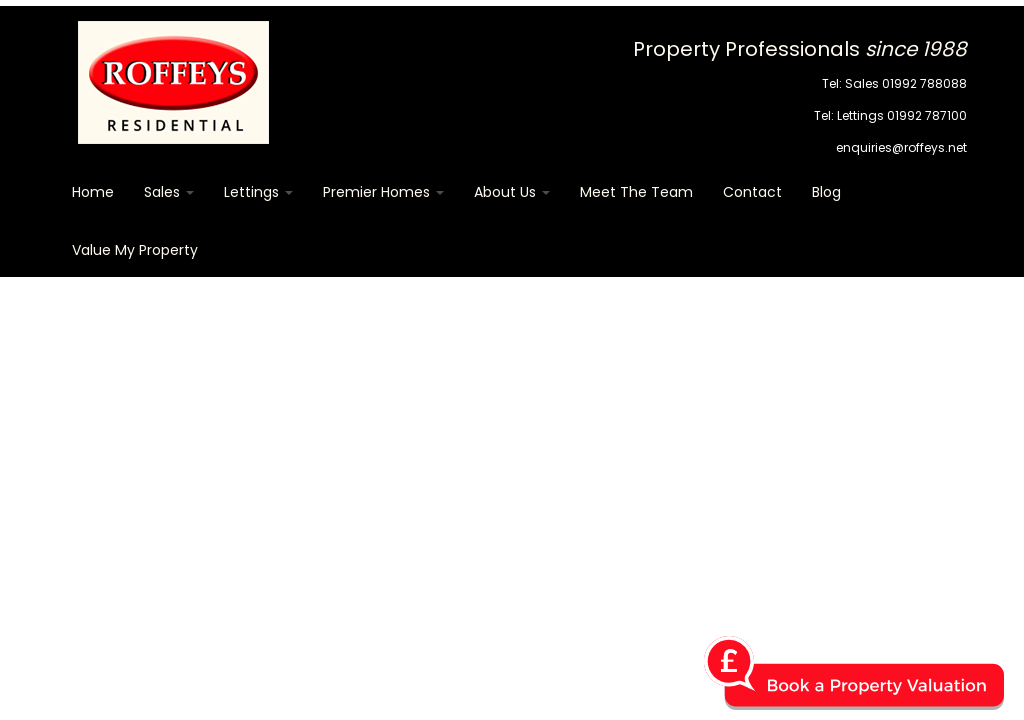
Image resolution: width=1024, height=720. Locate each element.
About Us (512, 192)
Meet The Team (636, 192)
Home (93, 192)
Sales (169, 192)
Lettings (258, 192)
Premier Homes (383, 192)
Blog (826, 192)
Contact (752, 192)
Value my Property (135, 250)
